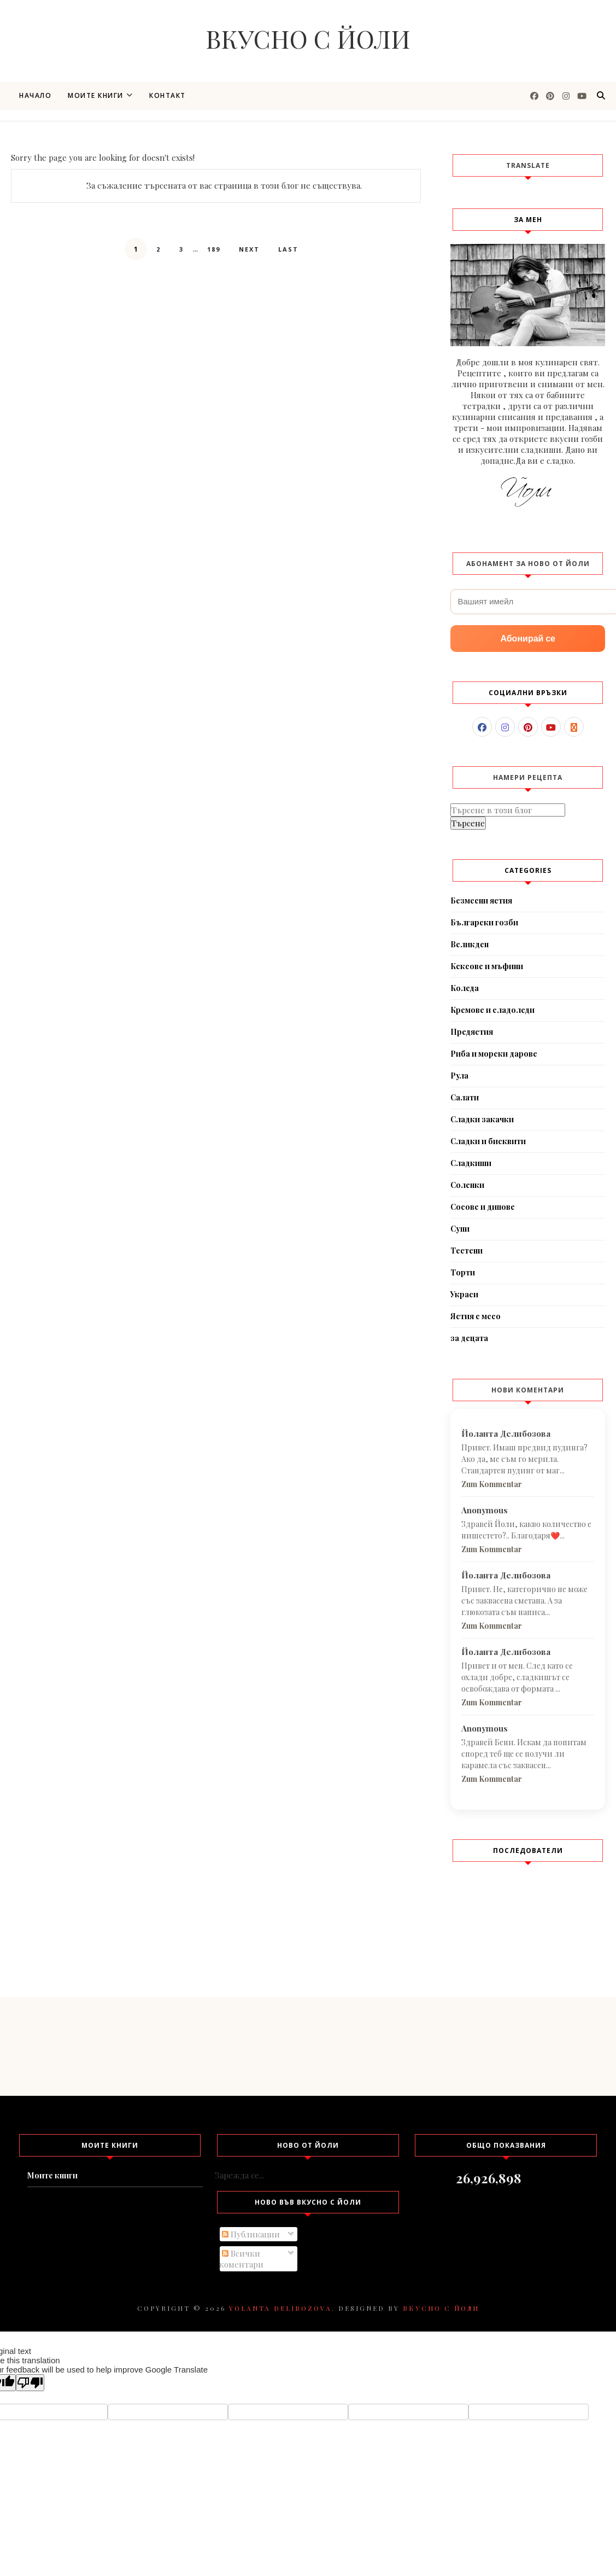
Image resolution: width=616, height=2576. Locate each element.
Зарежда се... (239, 2175)
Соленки (467, 1185)
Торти (462, 1272)
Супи (460, 1228)
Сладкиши (470, 1163)
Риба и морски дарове (493, 1053)
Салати (464, 1097)
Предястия (471, 1032)
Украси (464, 1294)
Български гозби (484, 922)
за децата (469, 1338)
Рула (459, 1075)
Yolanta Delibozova (280, 2308)
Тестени (466, 1250)
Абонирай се (527, 638)
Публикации (251, 2234)
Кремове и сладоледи (492, 1010)
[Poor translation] (30, 2382)
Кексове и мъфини (486, 966)
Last (288, 249)
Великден (469, 944)
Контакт (167, 95)
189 (213, 249)
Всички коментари (241, 2259)
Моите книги (100, 95)
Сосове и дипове (482, 1207)
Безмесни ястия (481, 900)
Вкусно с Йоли (308, 38)
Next (249, 249)
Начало (35, 95)
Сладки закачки (482, 1119)
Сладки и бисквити (488, 1141)
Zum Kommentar (491, 1484)
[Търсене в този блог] (507, 810)
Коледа (464, 988)
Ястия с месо (475, 1316)
